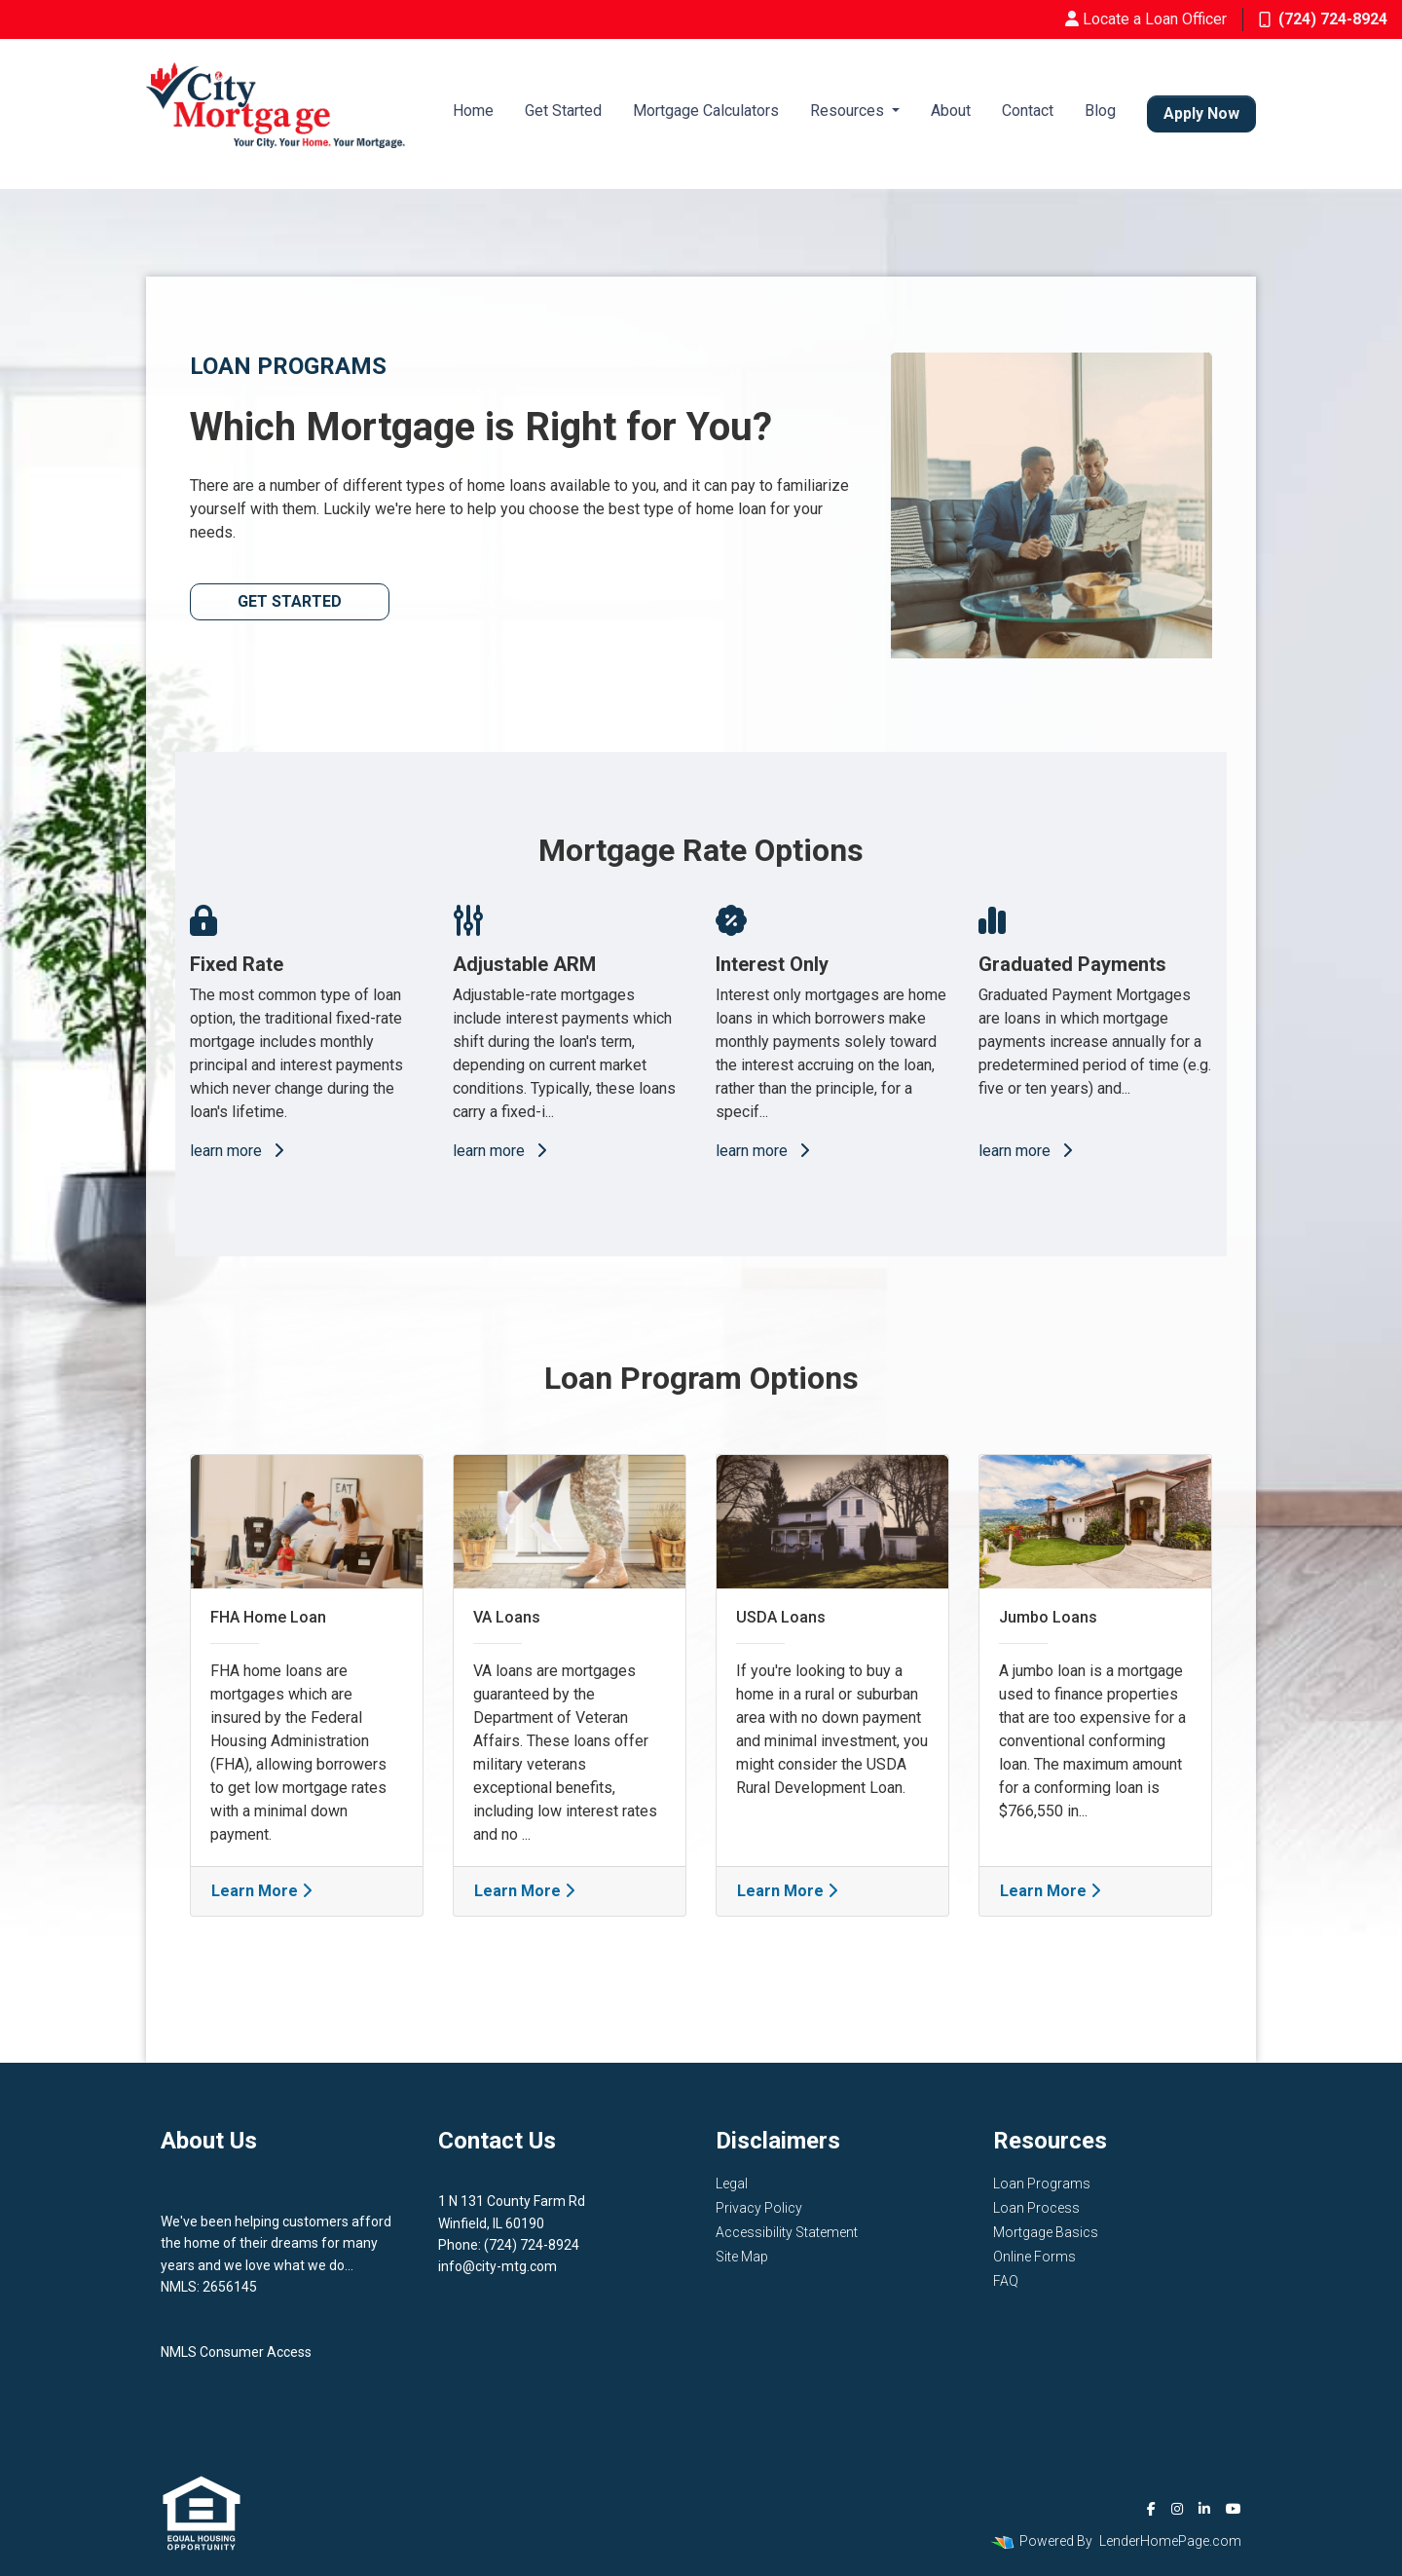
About (951, 110)
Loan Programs (1041, 2183)
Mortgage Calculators (706, 110)
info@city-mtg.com (497, 2266)
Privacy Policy (759, 2208)
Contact (1027, 110)
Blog (1100, 110)
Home (473, 110)
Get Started (563, 110)
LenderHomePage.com (1170, 2541)
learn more (236, 1150)
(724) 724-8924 (1323, 19)
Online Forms (1034, 2256)
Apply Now (1201, 113)
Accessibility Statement (787, 2232)
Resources (849, 110)
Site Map (742, 2256)
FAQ (1005, 2281)
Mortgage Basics (1045, 2232)
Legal (732, 2183)
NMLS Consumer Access (236, 2352)
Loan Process (1036, 2208)
